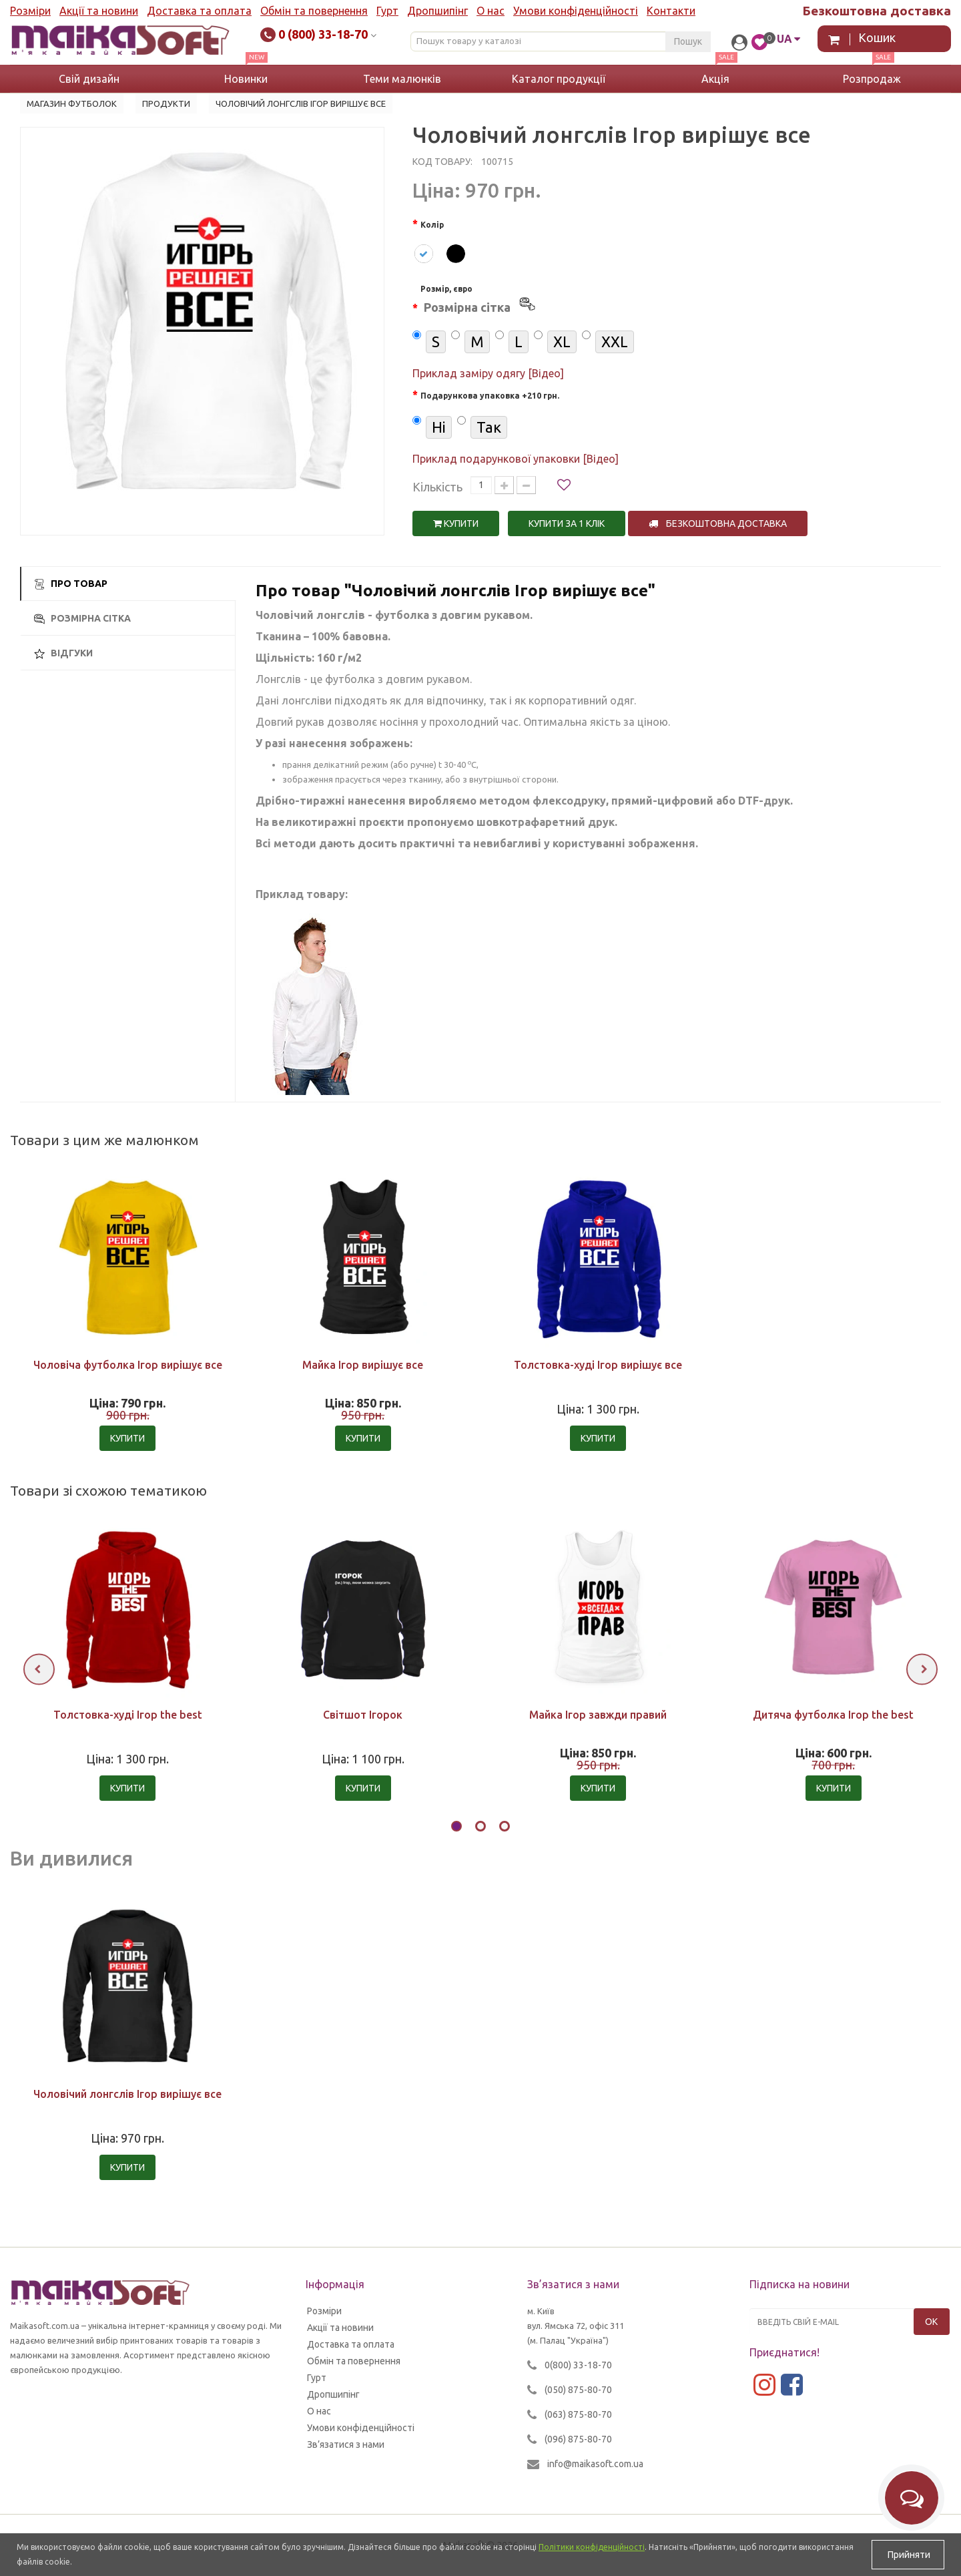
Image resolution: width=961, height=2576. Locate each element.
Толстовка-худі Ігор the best (127, 1715)
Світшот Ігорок (362, 1715)
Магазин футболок (72, 103)
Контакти (671, 11)
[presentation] (39, 1669)
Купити (455, 523)
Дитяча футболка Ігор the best (833, 1715)
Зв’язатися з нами (345, 2444)
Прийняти (908, 2554)
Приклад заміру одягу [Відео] (488, 373)
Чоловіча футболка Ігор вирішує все (127, 1365)
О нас (490, 11)
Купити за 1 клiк (567, 523)
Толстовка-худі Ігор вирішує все (598, 1365)
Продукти (166, 103)
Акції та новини (98, 11)
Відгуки (63, 653)
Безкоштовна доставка (718, 523)
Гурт (387, 11)
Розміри (30, 11)
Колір (432, 224)
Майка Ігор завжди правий (598, 1715)
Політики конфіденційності (592, 2547)
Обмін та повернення (314, 11)
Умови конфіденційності (575, 11)
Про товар (70, 584)
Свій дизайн (89, 79)
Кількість (437, 486)
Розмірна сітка (82, 618)
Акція (715, 79)
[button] (456, 1828)
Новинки (246, 79)
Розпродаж (872, 79)
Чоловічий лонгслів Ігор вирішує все (127, 2094)
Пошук (688, 41)
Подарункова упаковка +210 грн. (489, 395)
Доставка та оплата (199, 11)
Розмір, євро (478, 301)
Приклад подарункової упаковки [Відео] (515, 459)
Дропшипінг (437, 11)
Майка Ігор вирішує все (362, 1365)
